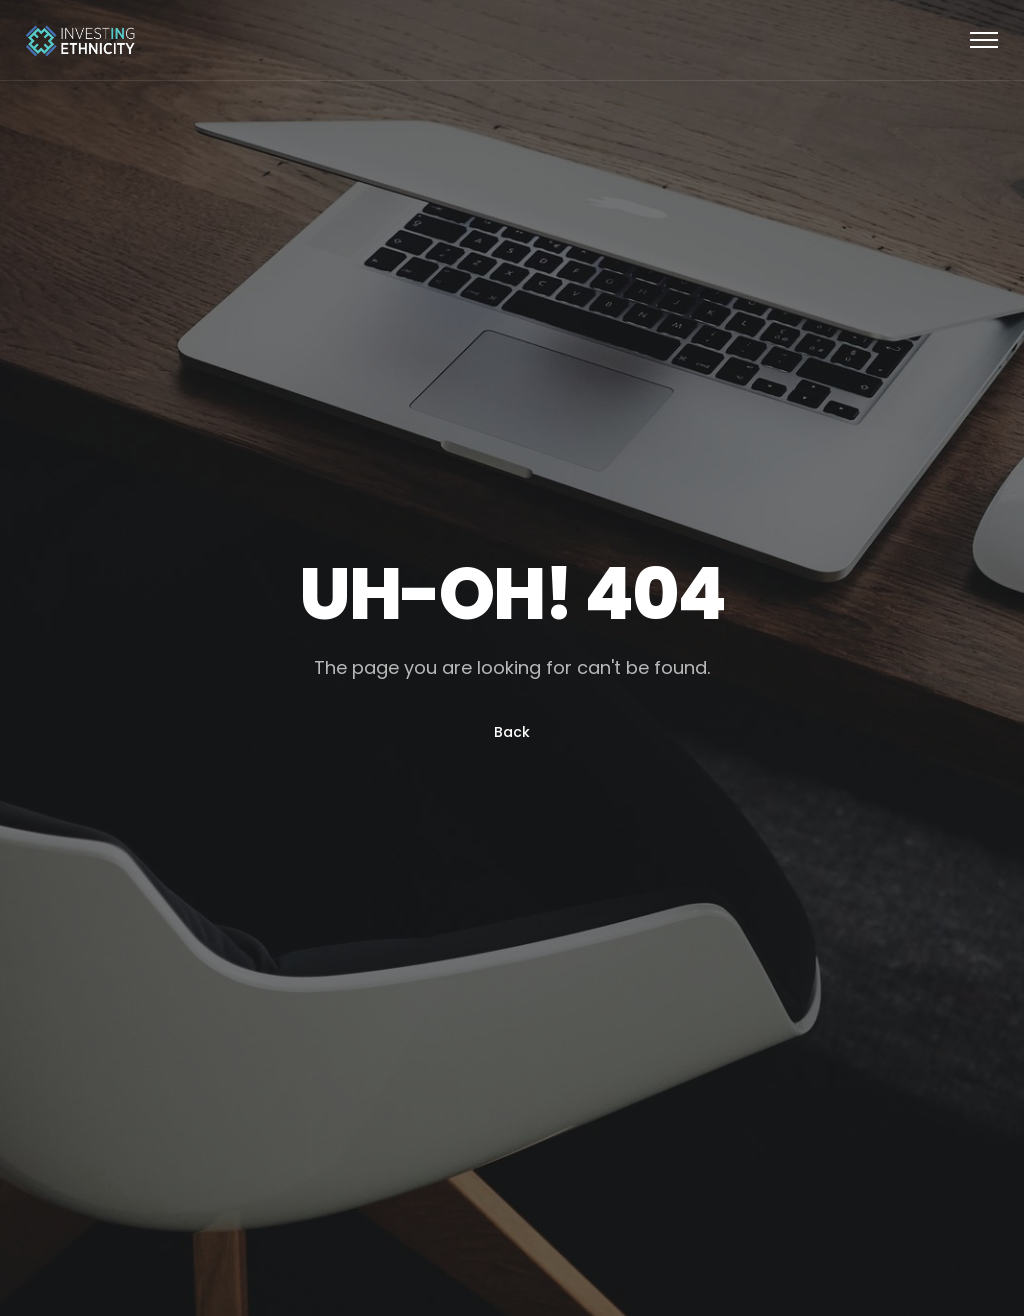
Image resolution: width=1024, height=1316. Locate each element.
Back (512, 732)
